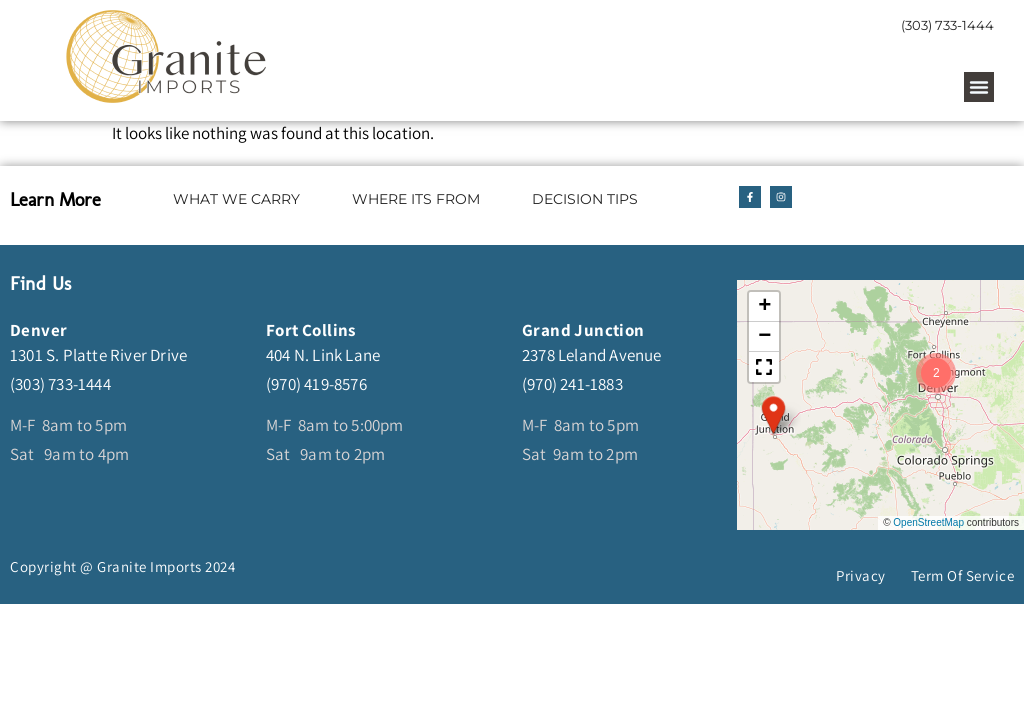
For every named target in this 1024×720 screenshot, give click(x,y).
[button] (979, 87)
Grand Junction (583, 330)
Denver (38, 330)
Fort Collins (311, 330)
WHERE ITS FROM (416, 199)
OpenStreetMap (928, 522)
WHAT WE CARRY (236, 199)
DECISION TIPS (585, 199)
